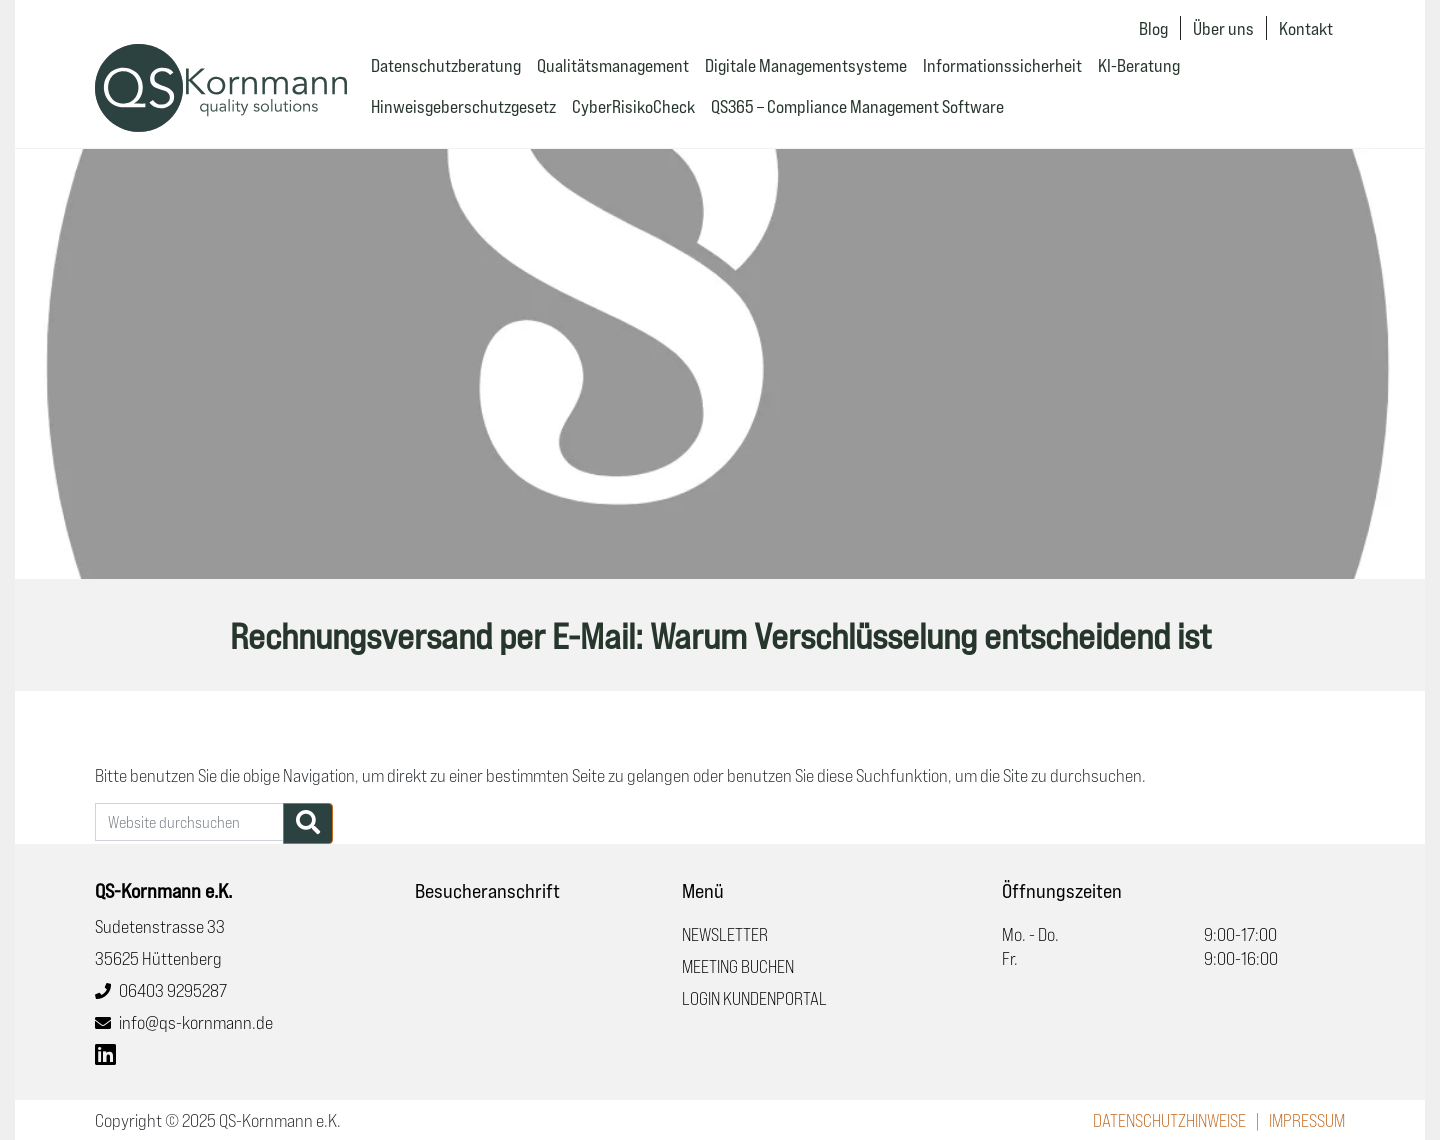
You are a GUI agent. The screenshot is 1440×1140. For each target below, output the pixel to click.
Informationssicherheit (1002, 65)
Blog (1153, 28)
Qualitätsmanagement (613, 65)
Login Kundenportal (754, 998)
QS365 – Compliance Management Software (857, 106)
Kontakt (1306, 28)
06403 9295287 (173, 990)
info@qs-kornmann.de (196, 1022)
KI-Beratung (1139, 65)
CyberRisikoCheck (633, 106)
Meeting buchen (738, 966)
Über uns (1223, 28)
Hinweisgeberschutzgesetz (463, 106)
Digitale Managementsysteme (806, 65)
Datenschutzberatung (446, 65)
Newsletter (725, 934)
